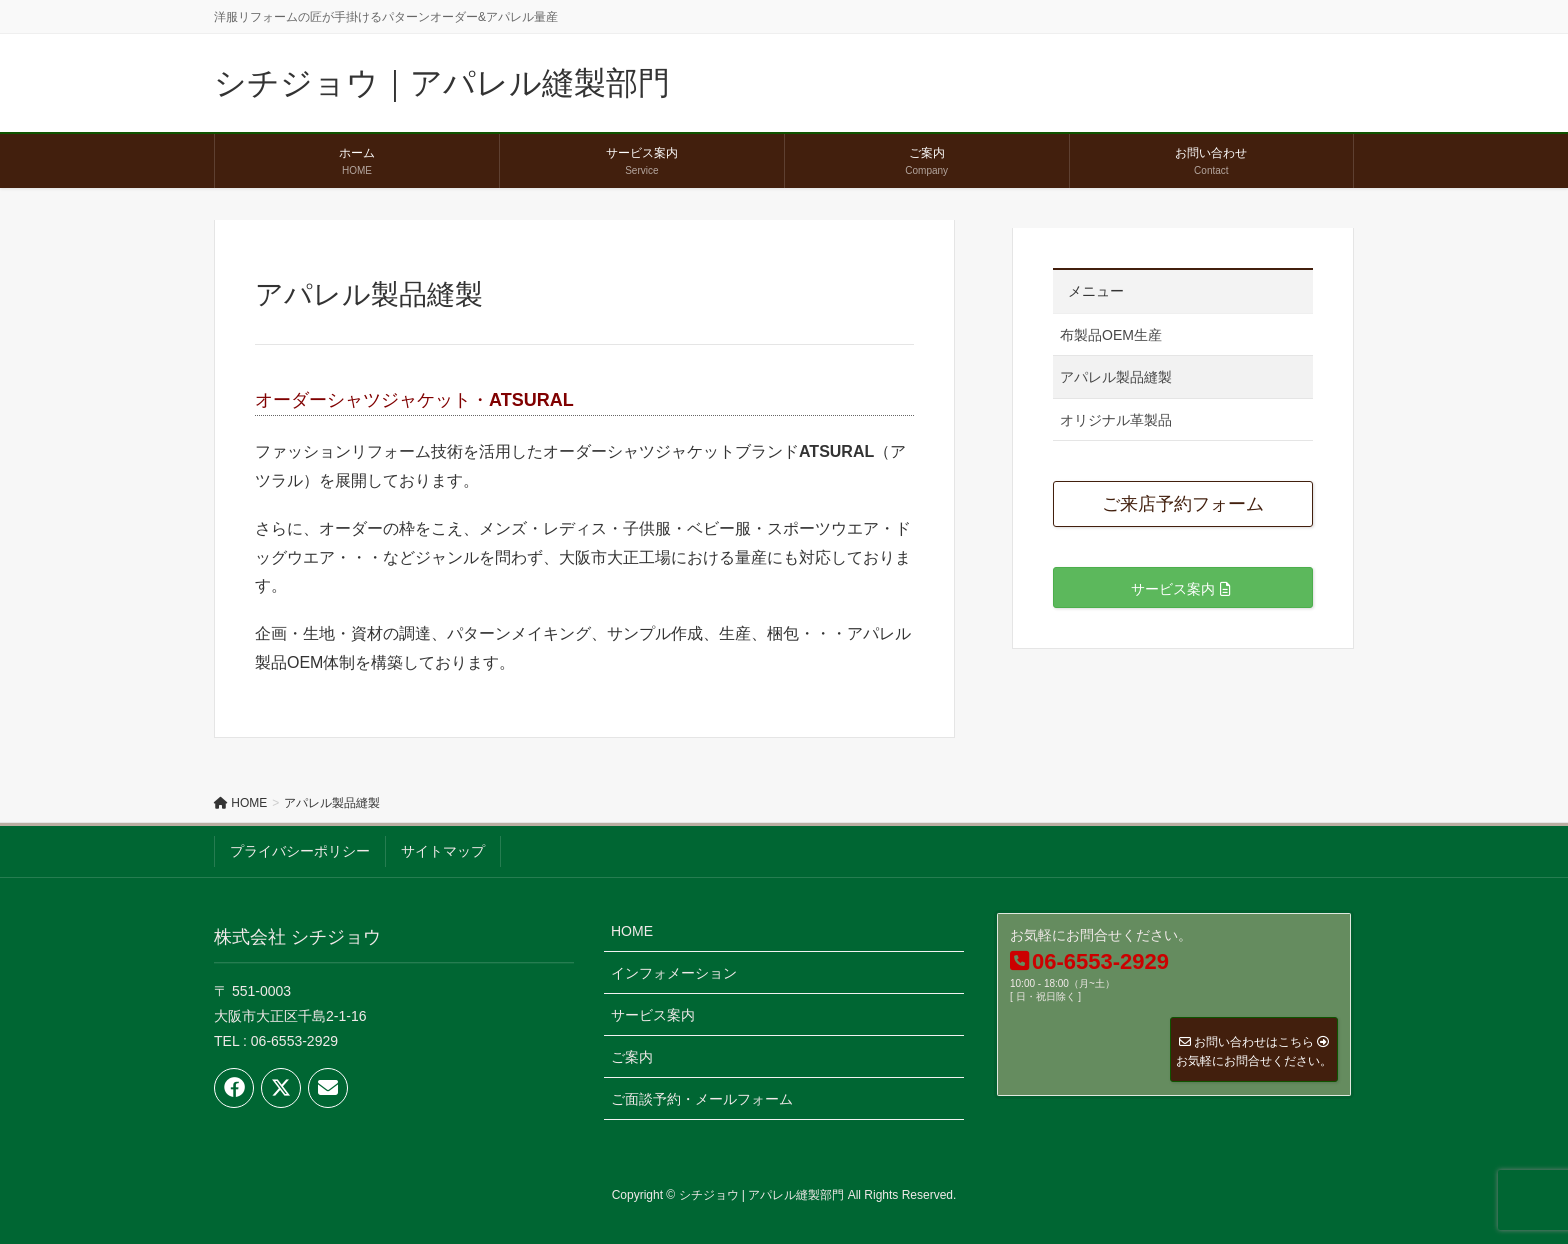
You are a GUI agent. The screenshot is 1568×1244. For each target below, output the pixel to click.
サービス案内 (653, 1015)
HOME (632, 931)
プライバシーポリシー (300, 851)
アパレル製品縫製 (1116, 377)
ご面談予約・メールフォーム (702, 1099)
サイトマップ (443, 851)
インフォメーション (674, 973)
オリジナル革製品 (1116, 420)
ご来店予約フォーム (1183, 504)
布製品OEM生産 (1111, 335)
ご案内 (632, 1057)
